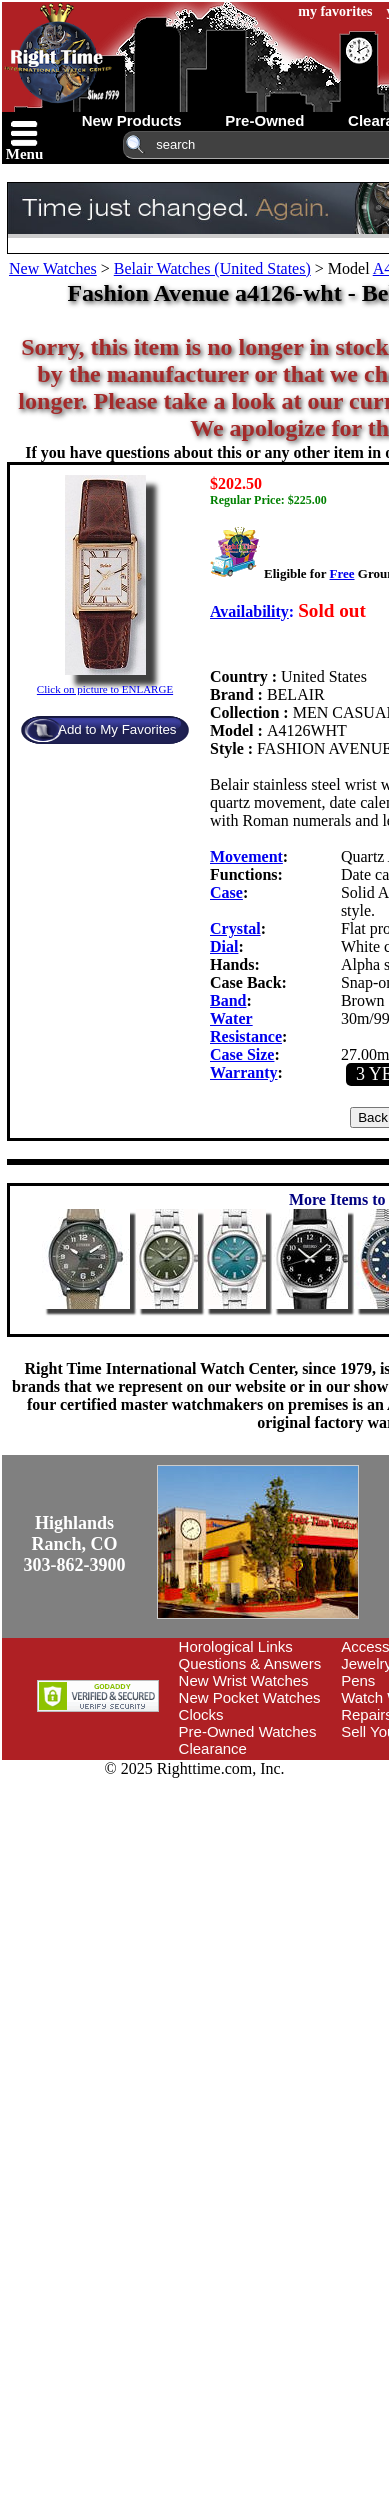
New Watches (53, 268)
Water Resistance (246, 1027)
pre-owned (264, 120)
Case (226, 892)
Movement (246, 856)
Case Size (242, 1054)
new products (132, 120)
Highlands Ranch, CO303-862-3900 (75, 1544)
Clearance (213, 1748)
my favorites (335, 11)
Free (341, 573)
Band (228, 1000)
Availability (249, 611)
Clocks (201, 1714)
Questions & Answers (250, 1663)
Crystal (235, 928)
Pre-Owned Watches (248, 1731)
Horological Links (236, 1646)
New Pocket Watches (250, 1697)
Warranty (244, 1072)
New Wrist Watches (244, 1680)
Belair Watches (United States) (212, 268)
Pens (358, 1680)
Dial (224, 946)
